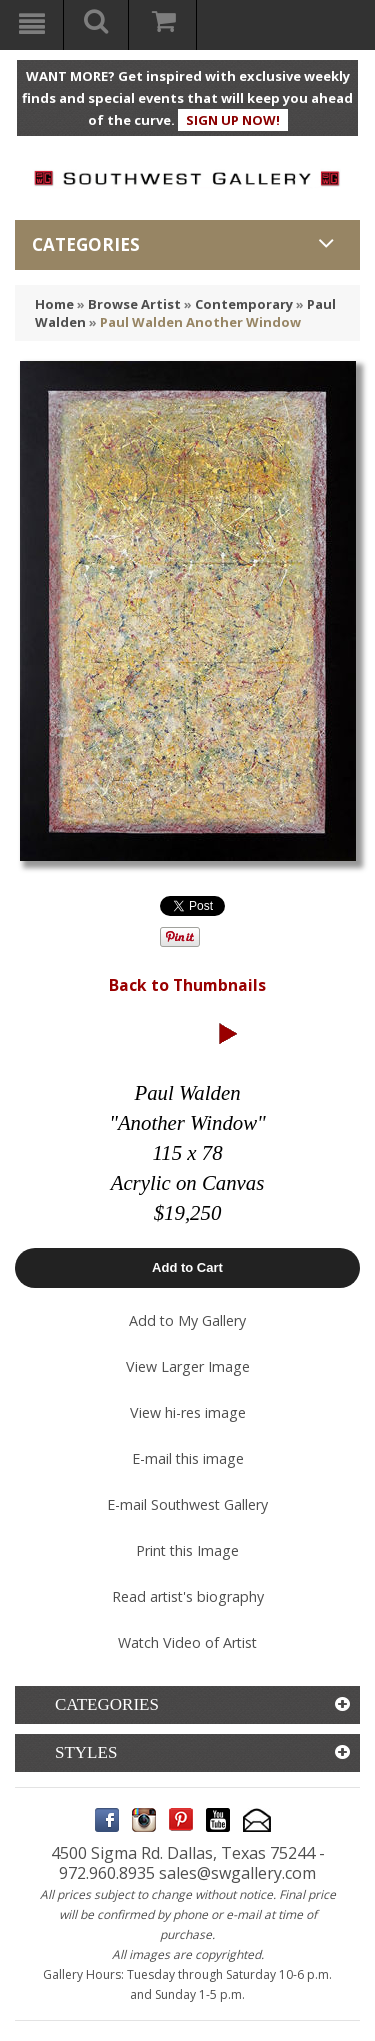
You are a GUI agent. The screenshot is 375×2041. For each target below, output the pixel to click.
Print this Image (187, 1550)
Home (54, 304)
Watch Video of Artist (187, 1642)
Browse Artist (134, 304)
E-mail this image (188, 1458)
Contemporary (244, 304)
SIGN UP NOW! (233, 120)
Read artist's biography (188, 1596)
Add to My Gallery (187, 1320)
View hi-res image (188, 1412)
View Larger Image (188, 1366)
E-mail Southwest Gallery (187, 1504)
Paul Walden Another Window (200, 322)
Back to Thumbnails (187, 985)
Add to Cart (187, 1267)
